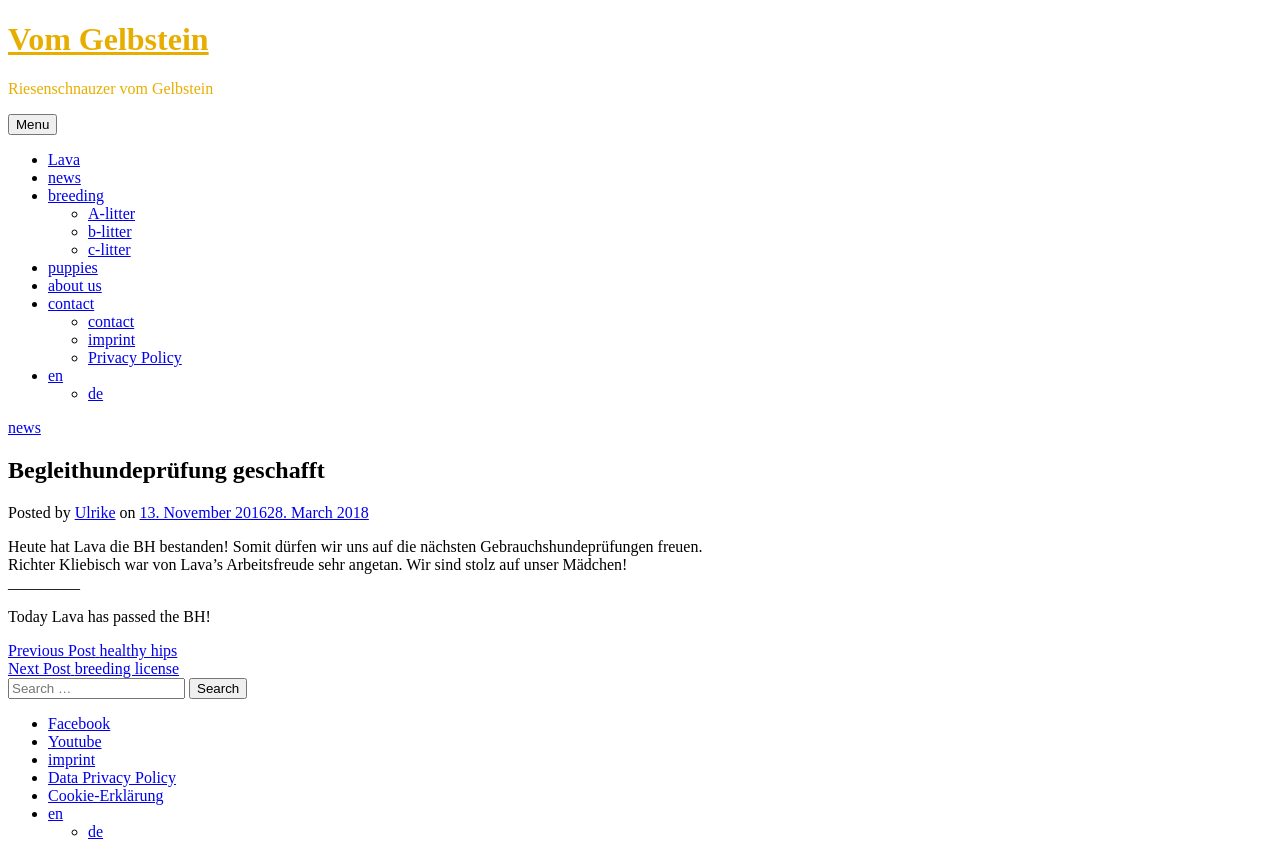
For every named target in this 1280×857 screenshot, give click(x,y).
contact (71, 303)
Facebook (79, 723)
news (64, 177)
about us (75, 285)
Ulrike (95, 512)
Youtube (75, 741)
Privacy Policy (135, 357)
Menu (32, 124)
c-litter (109, 249)
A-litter (111, 213)
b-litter (110, 231)
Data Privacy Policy (112, 777)
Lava (64, 159)
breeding (76, 195)
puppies (73, 267)
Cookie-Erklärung (106, 795)
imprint (111, 339)
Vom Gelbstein (108, 39)
